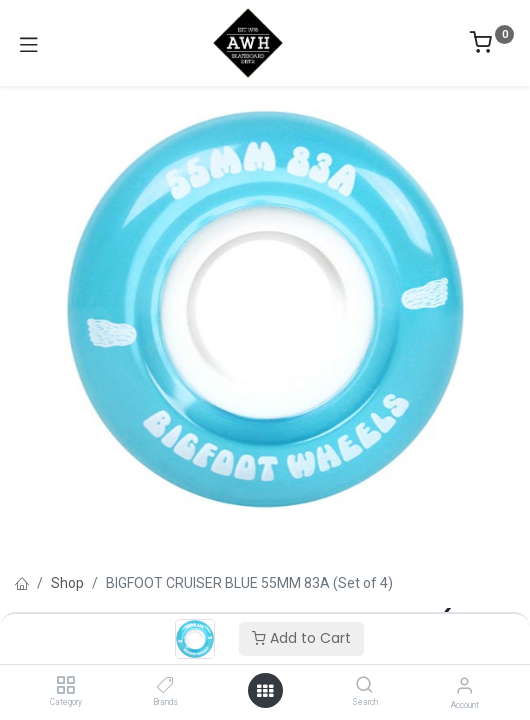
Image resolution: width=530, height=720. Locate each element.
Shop (67, 583)
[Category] (65, 686)
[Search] (364, 686)
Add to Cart (301, 638)
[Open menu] (265, 691)
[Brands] (165, 686)
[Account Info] (464, 685)
